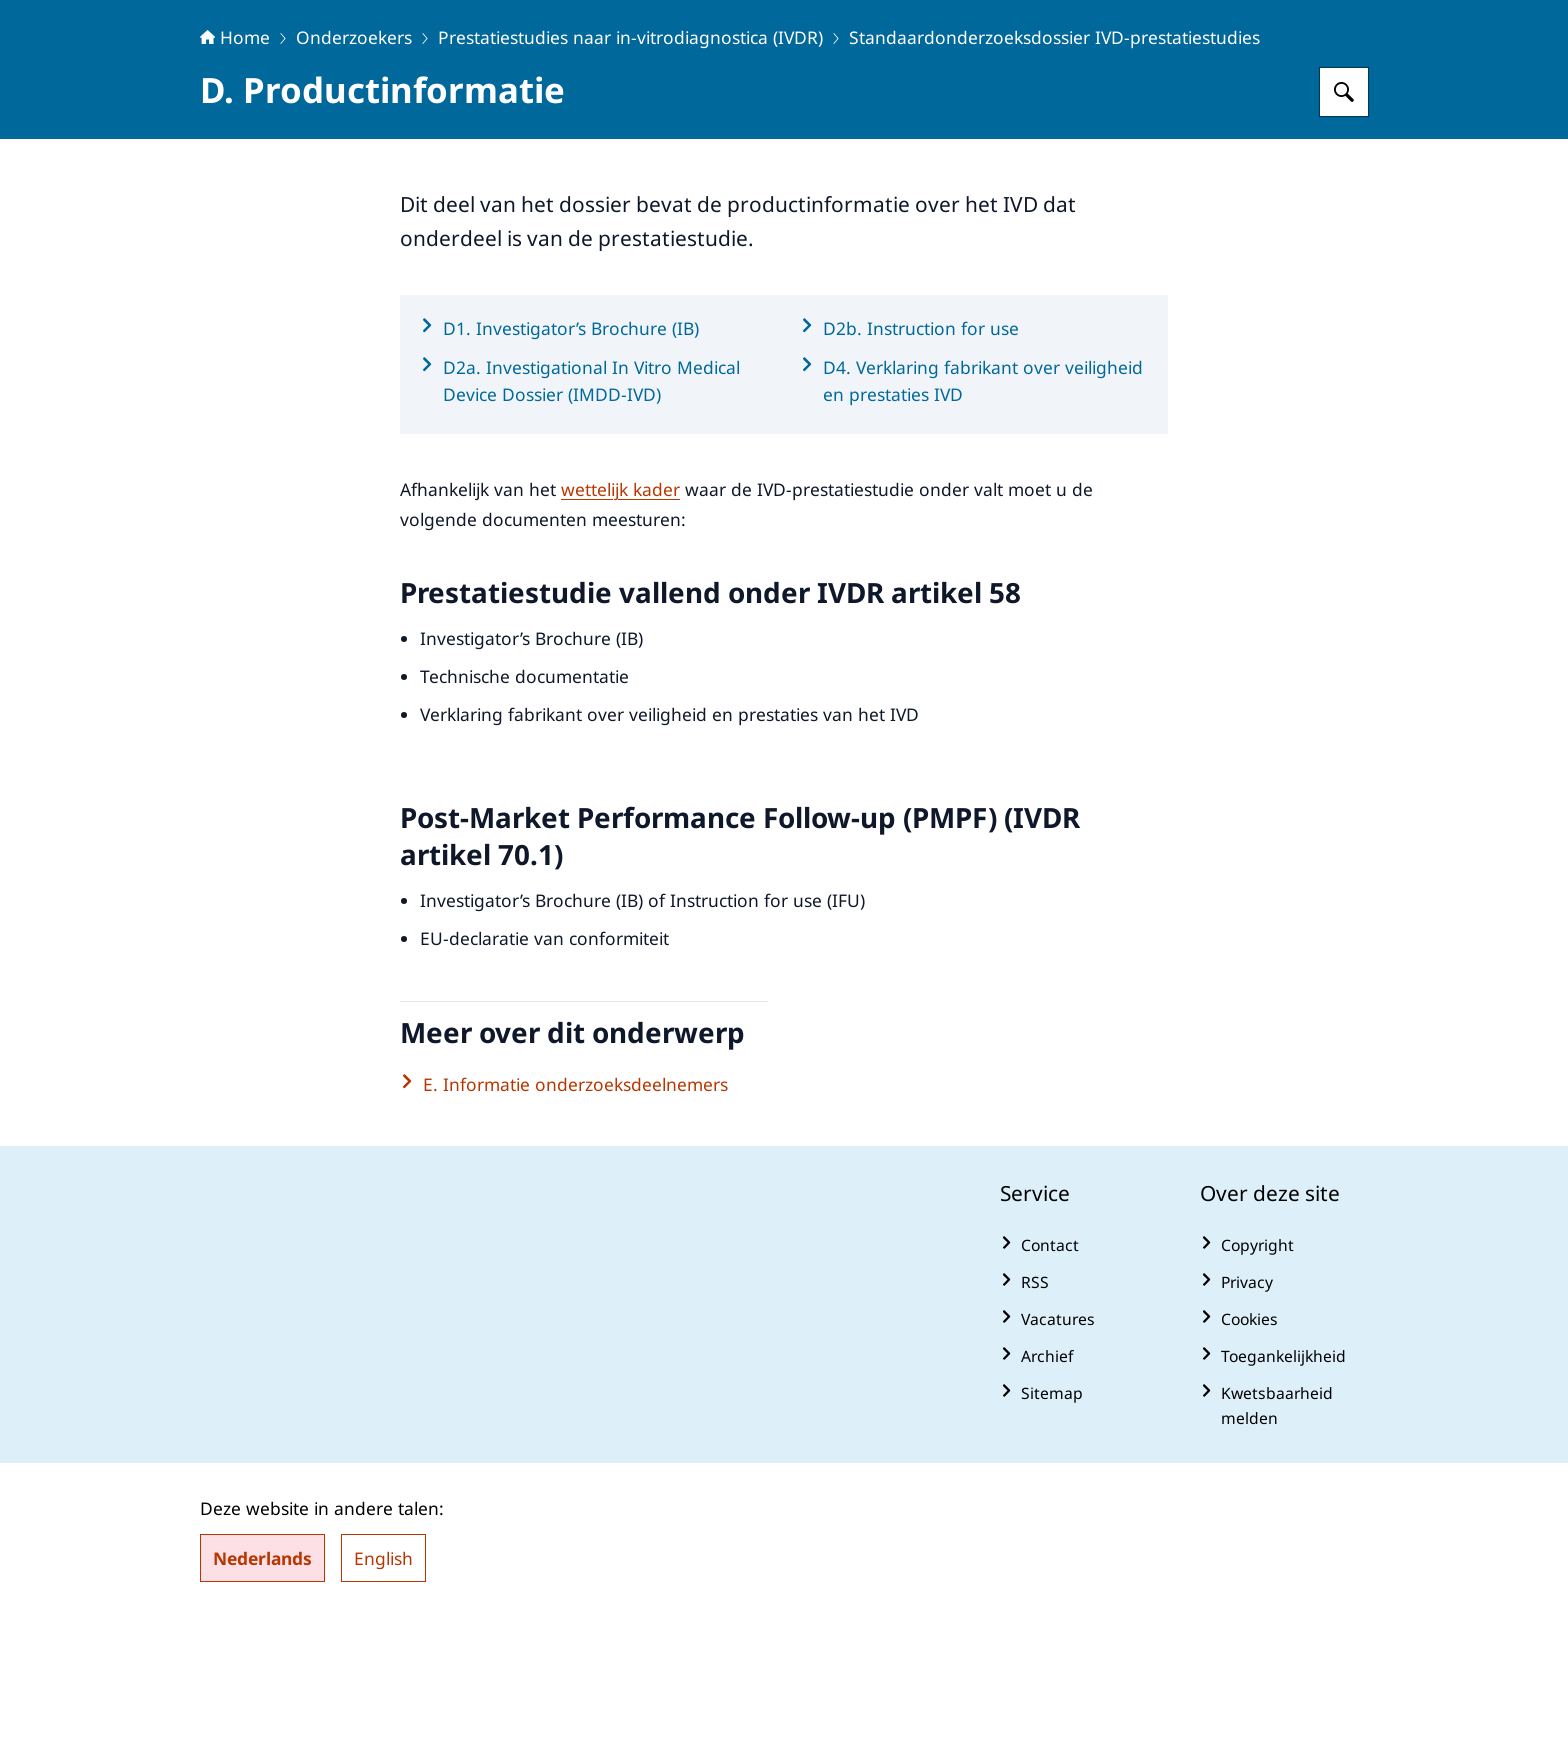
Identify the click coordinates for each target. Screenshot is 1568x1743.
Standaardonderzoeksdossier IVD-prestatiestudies (1054, 162)
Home (235, 162)
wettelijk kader (620, 614)
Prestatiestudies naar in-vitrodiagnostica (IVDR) (630, 162)
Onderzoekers (354, 162)
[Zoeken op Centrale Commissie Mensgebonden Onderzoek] (1344, 217)
